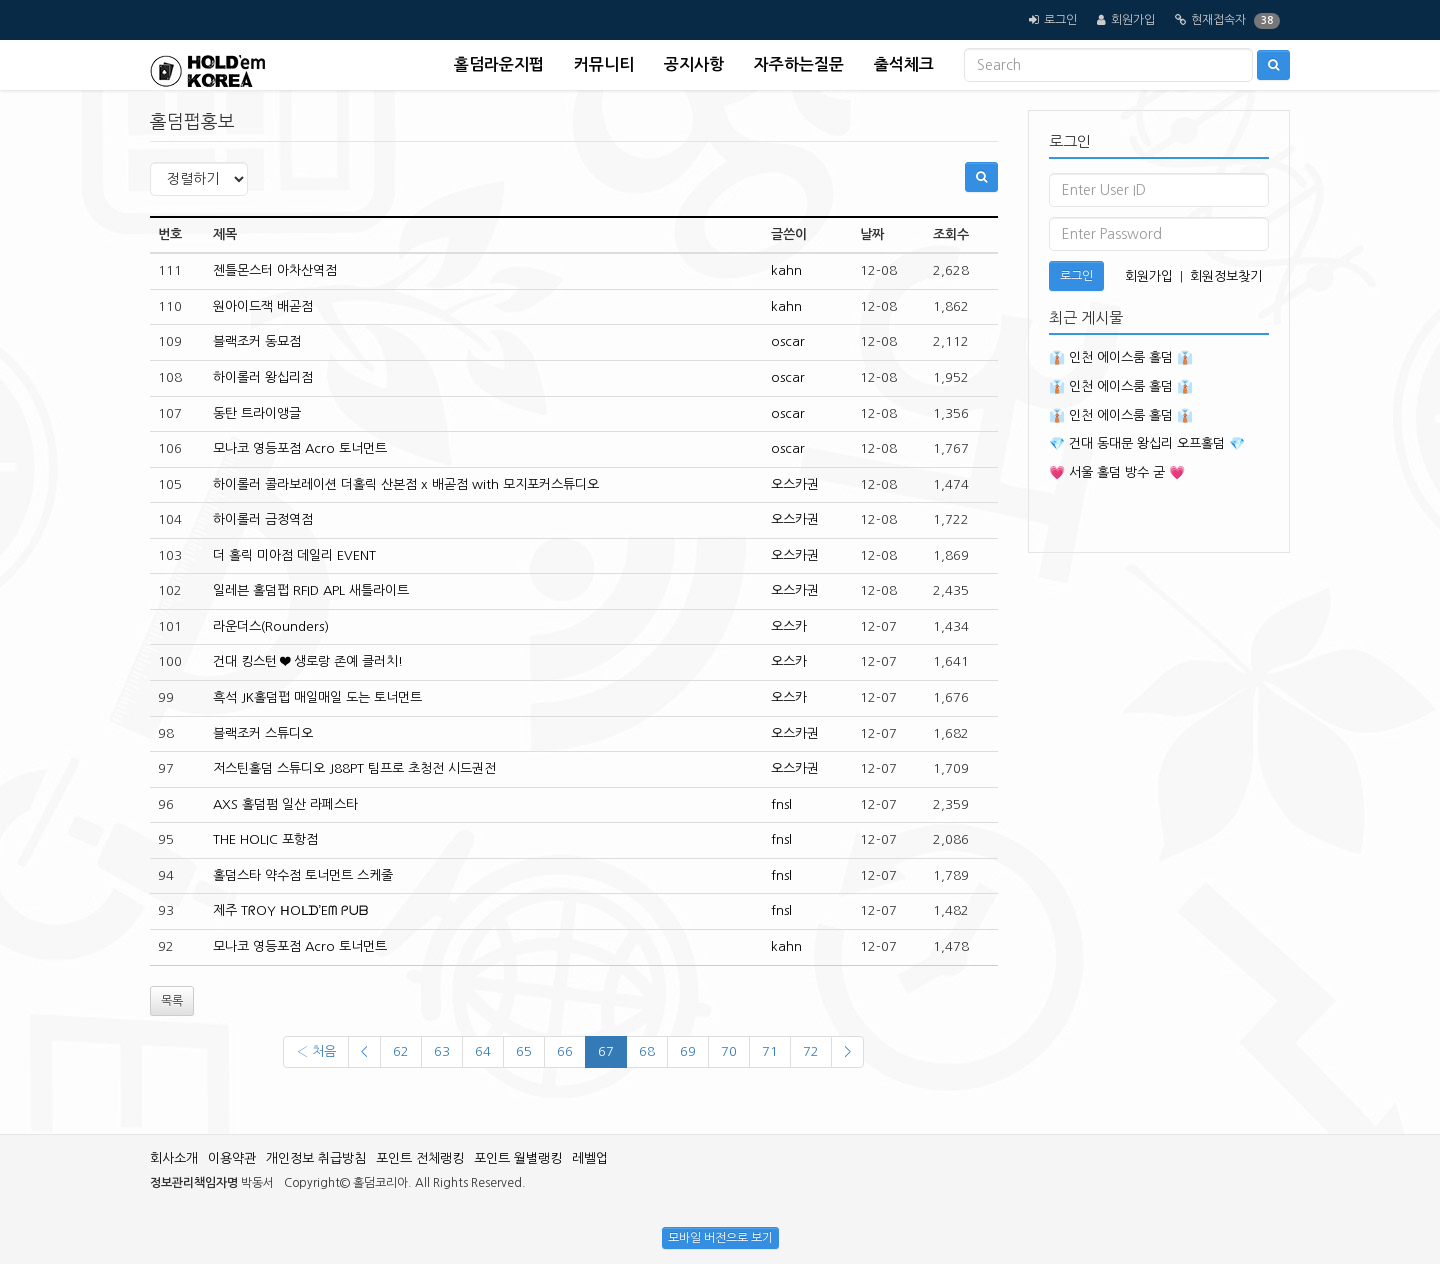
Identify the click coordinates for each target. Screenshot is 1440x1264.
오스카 (789, 626)
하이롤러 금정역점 (263, 519)
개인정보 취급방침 (316, 1158)
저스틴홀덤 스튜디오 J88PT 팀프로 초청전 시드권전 (354, 768)
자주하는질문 (799, 64)
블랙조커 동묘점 (257, 341)
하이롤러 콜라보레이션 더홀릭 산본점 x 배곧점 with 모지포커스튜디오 (406, 484)
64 (483, 1051)
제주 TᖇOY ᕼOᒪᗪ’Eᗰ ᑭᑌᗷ (290, 910)
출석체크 (904, 64)
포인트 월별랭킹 (518, 1158)
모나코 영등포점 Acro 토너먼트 (300, 448)
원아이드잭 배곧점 (263, 306)
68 (647, 1051)
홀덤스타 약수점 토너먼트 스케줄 (303, 875)
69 (688, 1051)
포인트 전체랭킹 (420, 1158)
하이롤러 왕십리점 (263, 377)
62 (401, 1051)
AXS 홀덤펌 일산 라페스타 (285, 804)
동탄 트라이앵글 (257, 413)
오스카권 (795, 484)
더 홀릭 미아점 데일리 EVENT (294, 555)
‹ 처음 (316, 1051)
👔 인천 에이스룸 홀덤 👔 (1121, 357)
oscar (788, 341)
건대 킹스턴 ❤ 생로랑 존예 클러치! (308, 661)
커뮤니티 (604, 64)
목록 (172, 1001)
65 (524, 1051)
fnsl (781, 804)
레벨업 (590, 1158)
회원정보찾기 (1226, 276)
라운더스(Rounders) (271, 626)
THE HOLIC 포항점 (265, 839)
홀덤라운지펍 (499, 64)
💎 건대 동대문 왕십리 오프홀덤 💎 (1147, 443)
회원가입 (1133, 20)
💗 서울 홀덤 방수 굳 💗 (1117, 472)
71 (770, 1051)
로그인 (1060, 20)
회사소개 (174, 1158)
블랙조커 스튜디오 (263, 733)
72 (811, 1051)
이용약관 (232, 1158)
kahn (786, 270)
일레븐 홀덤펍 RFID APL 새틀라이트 (311, 590)
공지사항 (694, 64)
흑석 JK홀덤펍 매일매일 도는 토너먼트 (317, 697)
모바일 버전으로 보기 (720, 1238)
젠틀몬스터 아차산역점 (275, 270)
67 (606, 1051)
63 (442, 1051)
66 (565, 1051)
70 (729, 1051)
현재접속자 (1218, 20)
